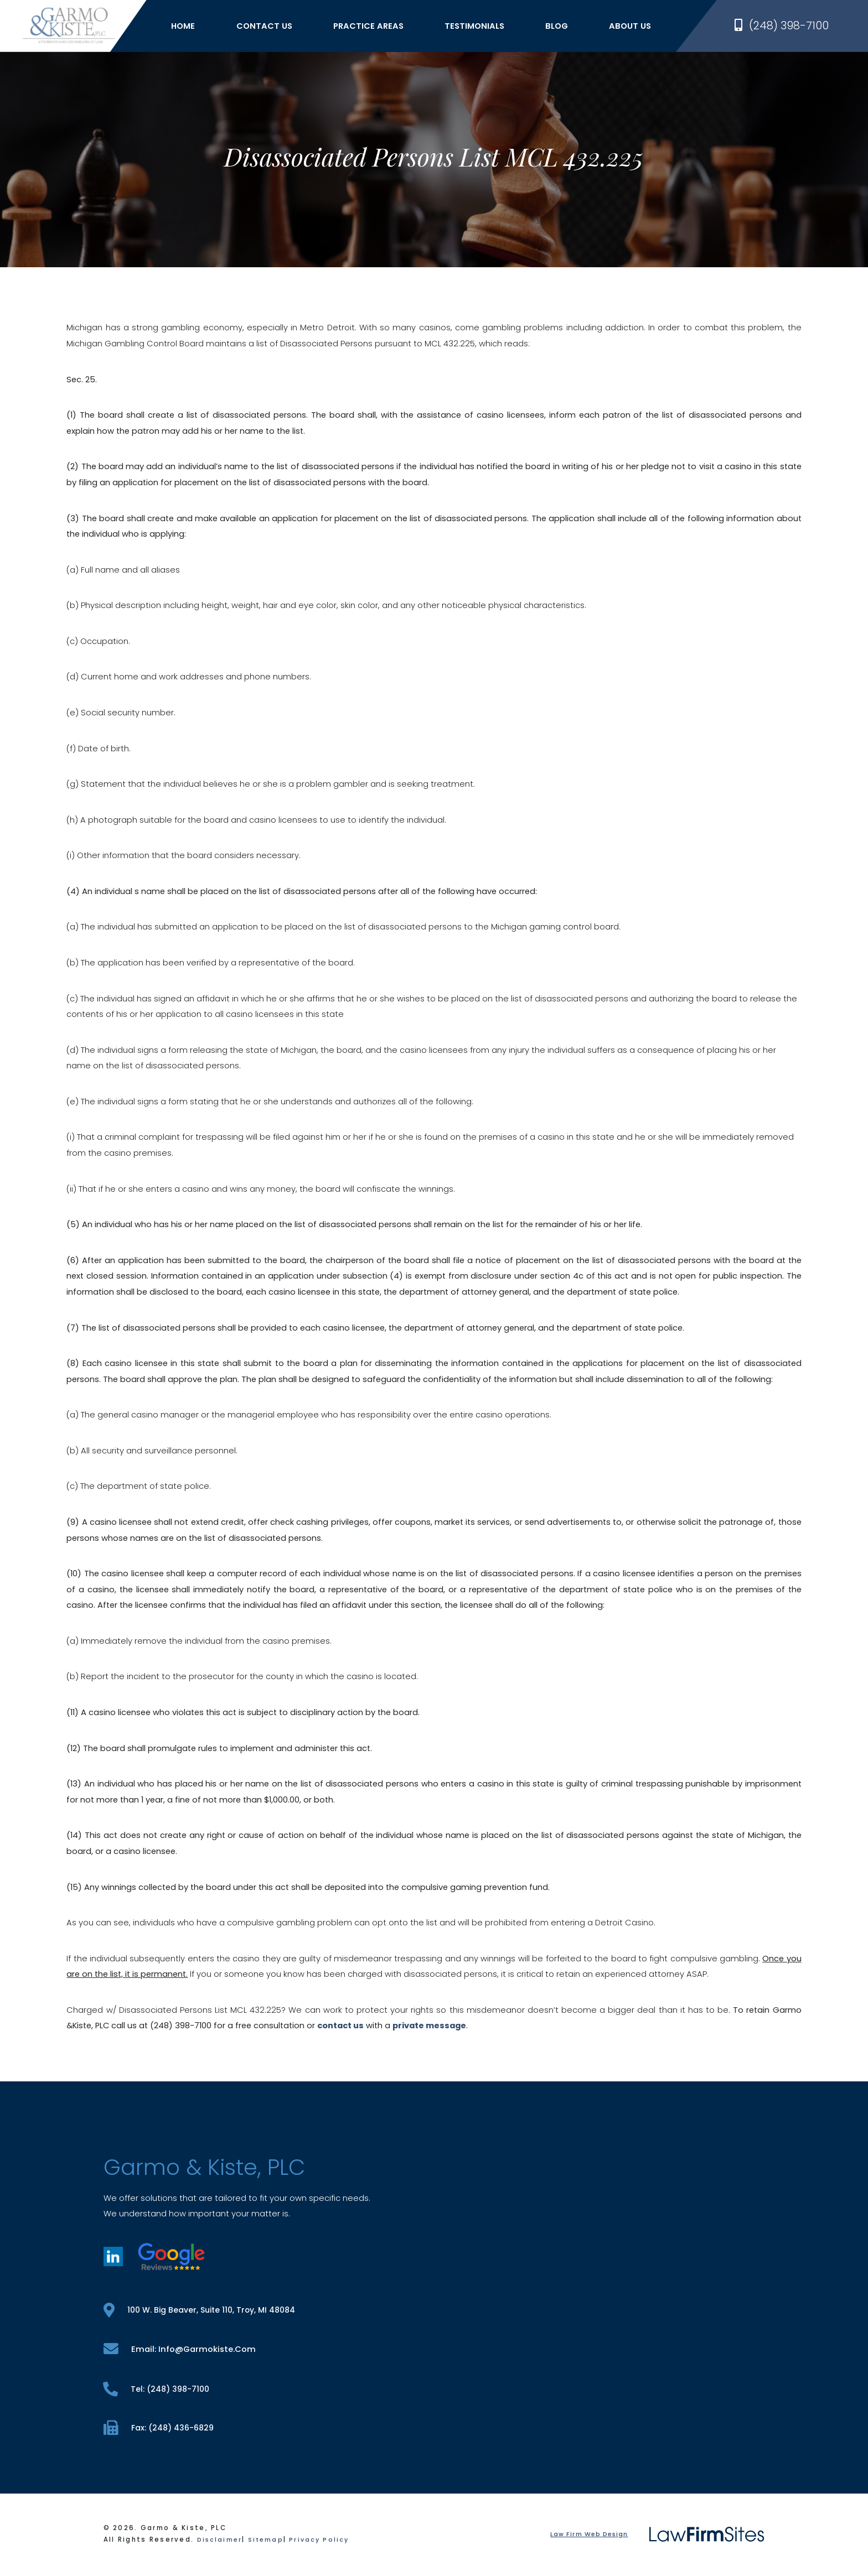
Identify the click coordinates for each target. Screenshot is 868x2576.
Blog (568, 28)
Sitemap (268, 2542)
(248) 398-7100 (782, 29)
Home (194, 28)
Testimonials (486, 28)
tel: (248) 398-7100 (158, 2389)
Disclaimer (220, 2542)
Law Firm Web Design (588, 2536)
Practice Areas (380, 28)
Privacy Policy (324, 2542)
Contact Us (275, 28)
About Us (642, 28)
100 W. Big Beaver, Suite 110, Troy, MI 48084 (203, 2310)
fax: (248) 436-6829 (160, 2430)
